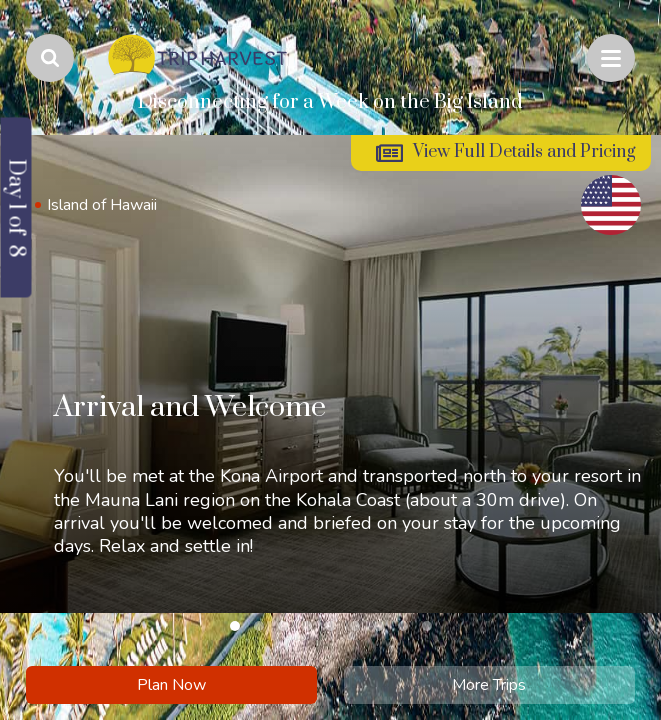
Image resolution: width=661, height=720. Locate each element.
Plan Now (171, 685)
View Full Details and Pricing (524, 152)
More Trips (489, 685)
